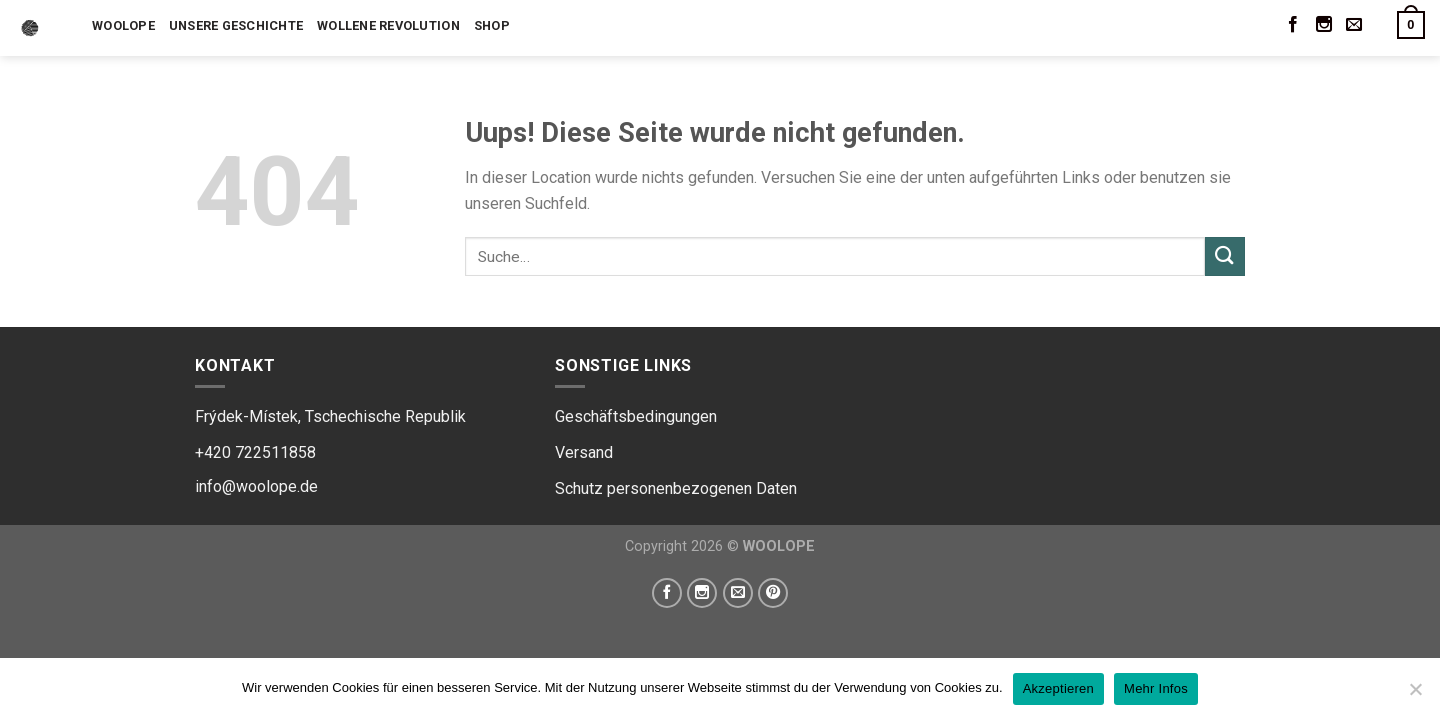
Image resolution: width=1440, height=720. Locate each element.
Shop (492, 25)
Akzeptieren (1058, 688)
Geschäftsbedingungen (636, 416)
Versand (584, 452)
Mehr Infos (1156, 688)
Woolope (123, 25)
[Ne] (1415, 695)
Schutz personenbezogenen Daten (676, 488)
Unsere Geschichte (236, 25)
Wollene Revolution (388, 25)
